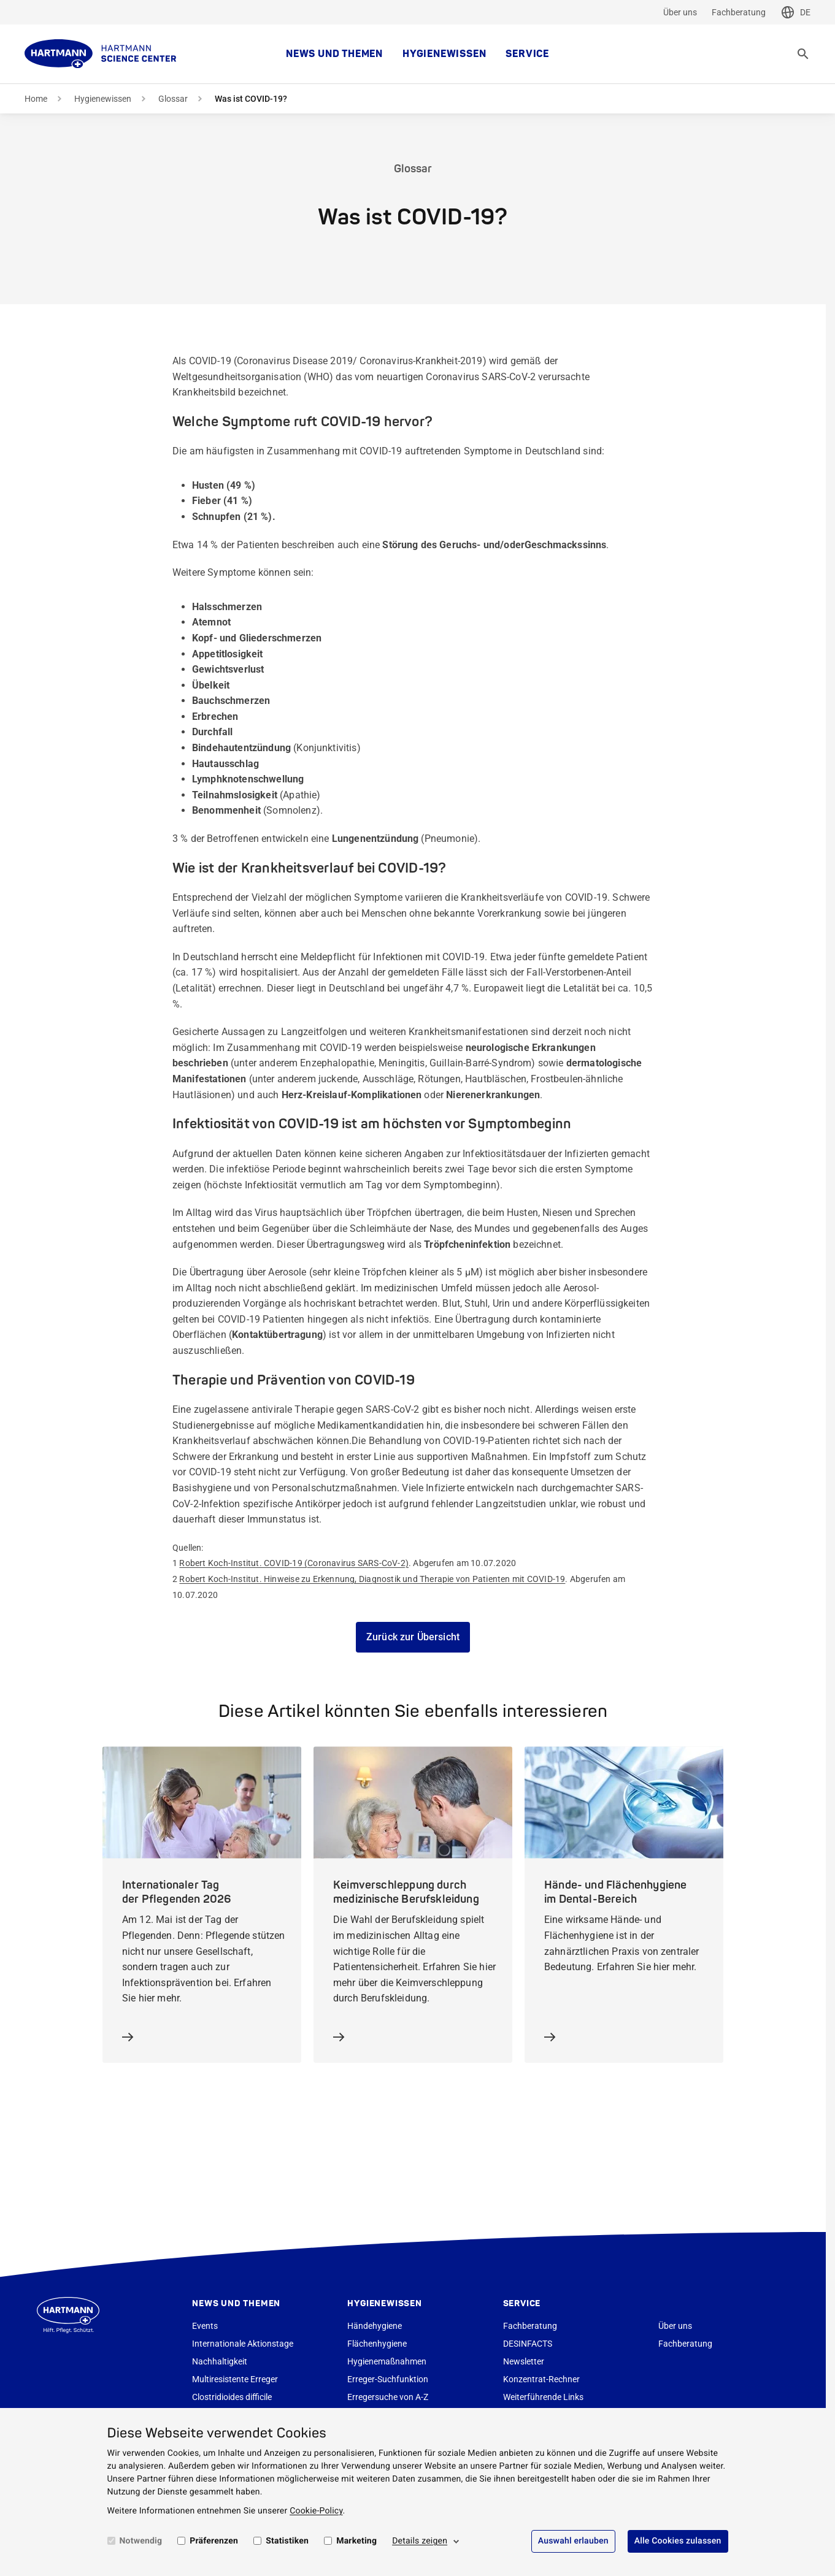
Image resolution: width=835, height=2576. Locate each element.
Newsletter (523, 2361)
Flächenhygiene (377, 2344)
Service (527, 54)
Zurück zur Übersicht (413, 1637)
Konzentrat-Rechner (541, 2379)
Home (36, 99)
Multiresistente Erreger (235, 2379)
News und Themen (334, 54)
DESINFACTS (527, 2344)
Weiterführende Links (543, 2397)
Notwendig (141, 2541)
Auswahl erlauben (573, 2541)
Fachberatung (739, 12)
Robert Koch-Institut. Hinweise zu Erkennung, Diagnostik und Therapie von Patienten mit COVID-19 (372, 1579)
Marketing (356, 2541)
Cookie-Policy (316, 2511)
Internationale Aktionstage (242, 2344)
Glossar (173, 99)
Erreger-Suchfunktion (387, 2379)
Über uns (680, 12)
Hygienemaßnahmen (386, 2361)
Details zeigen (419, 2541)
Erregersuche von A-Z (387, 2397)
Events (205, 2326)
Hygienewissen (444, 54)
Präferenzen (214, 2541)
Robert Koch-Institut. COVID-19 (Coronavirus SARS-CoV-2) (294, 1563)
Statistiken (287, 2541)
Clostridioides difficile (232, 2397)
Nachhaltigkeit (219, 2361)
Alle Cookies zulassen (677, 2541)
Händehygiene (374, 2326)
